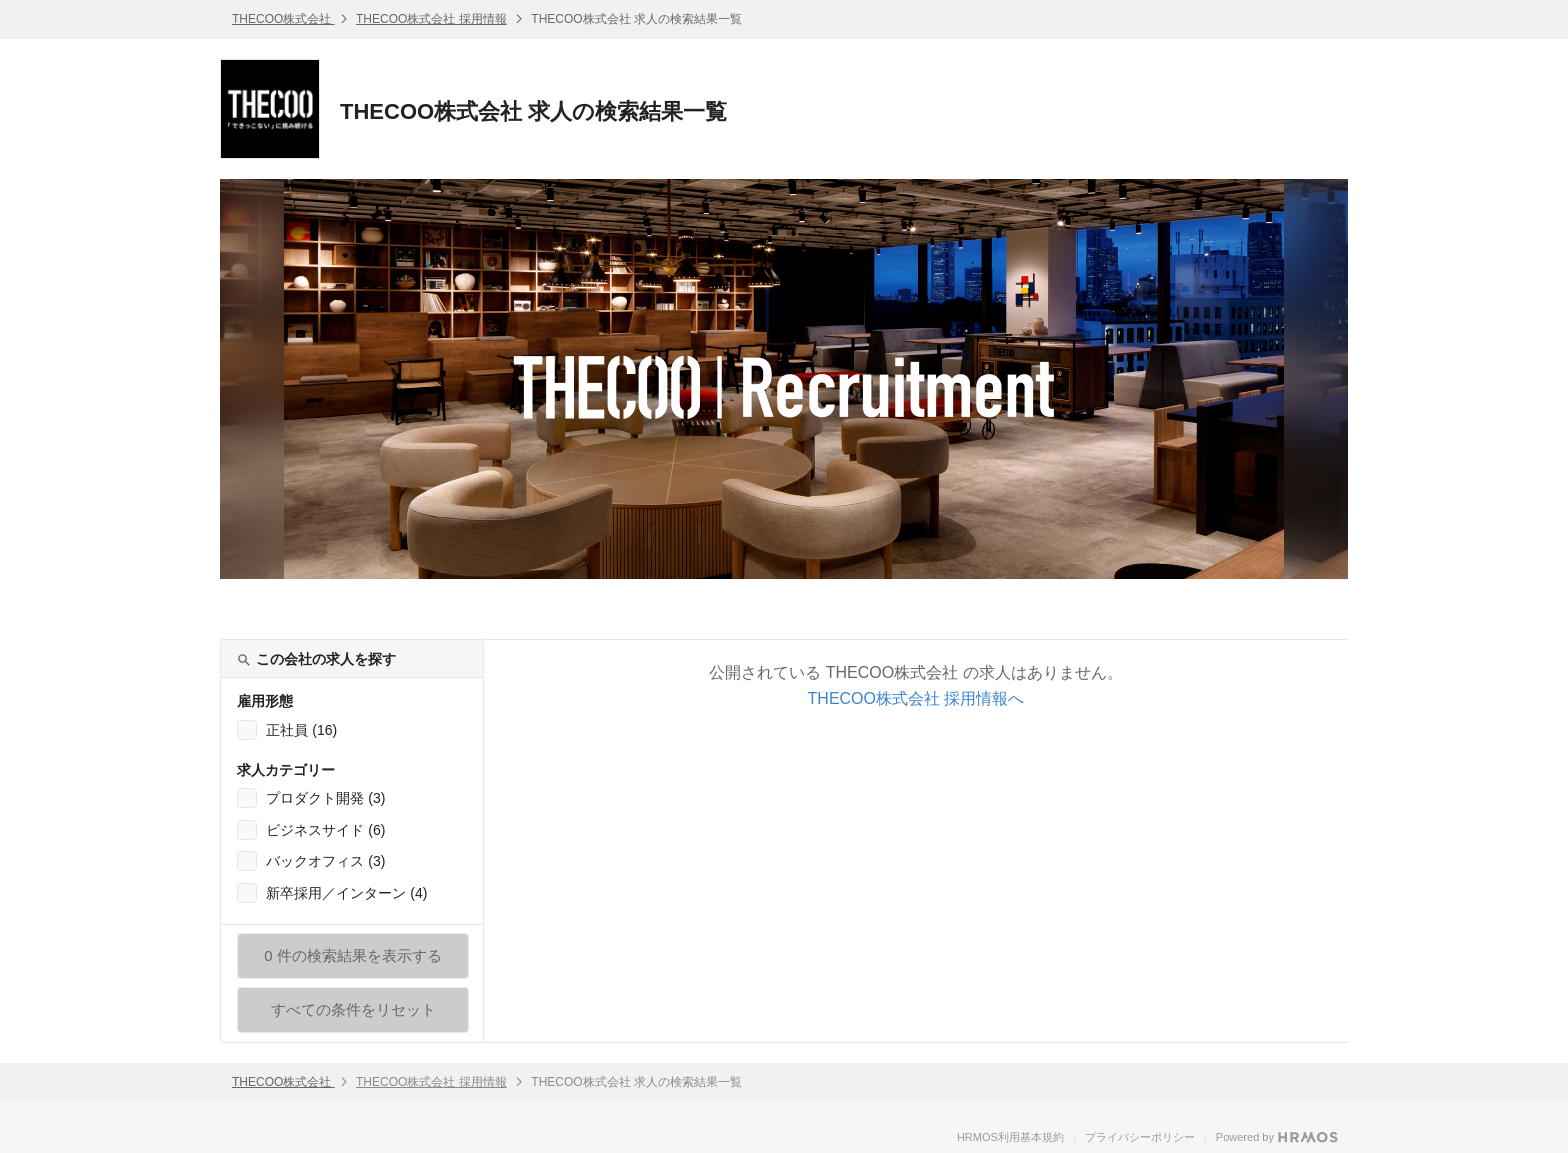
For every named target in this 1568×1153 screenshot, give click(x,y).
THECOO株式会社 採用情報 (431, 19)
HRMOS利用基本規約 (1010, 1137)
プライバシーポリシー (1140, 1137)
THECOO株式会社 (283, 19)
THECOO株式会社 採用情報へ (916, 698)
